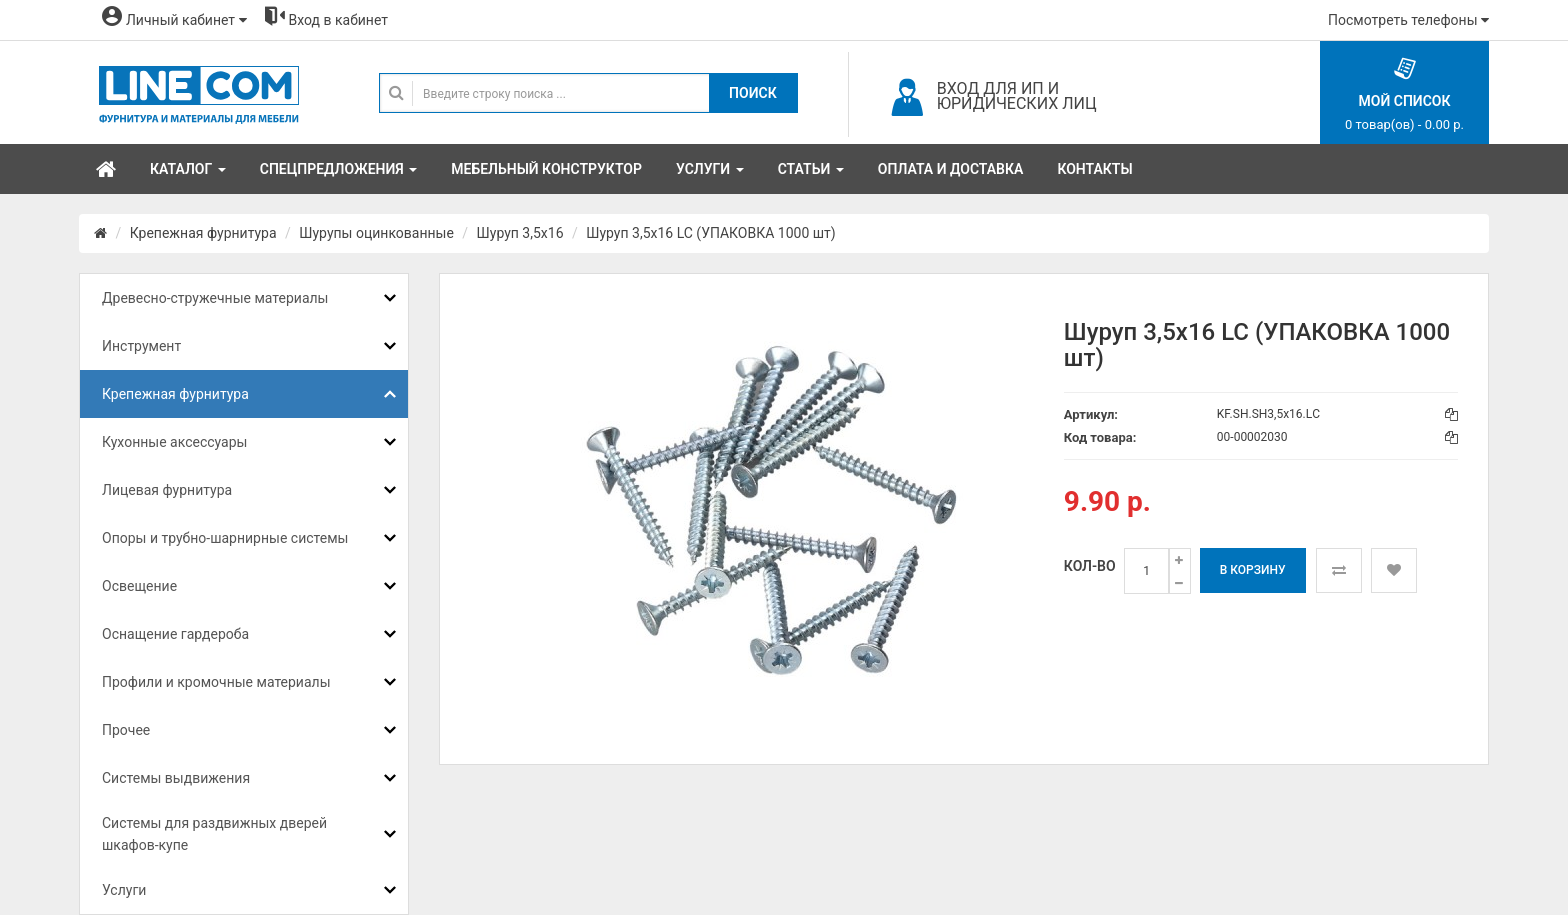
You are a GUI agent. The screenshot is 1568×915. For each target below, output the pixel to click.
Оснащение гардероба (175, 634)
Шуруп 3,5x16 (520, 233)
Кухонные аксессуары (174, 442)
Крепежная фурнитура (203, 233)
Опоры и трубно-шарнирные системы (225, 538)
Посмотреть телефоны (1408, 20)
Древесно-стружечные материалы (215, 298)
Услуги (124, 890)
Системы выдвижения (176, 778)
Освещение (139, 586)
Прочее (126, 730)
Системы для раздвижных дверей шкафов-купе (214, 834)
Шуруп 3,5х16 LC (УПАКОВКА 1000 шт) (710, 233)
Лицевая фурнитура (167, 490)
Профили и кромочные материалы (216, 682)
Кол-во (1090, 566)
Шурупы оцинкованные (376, 233)
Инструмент (141, 346)
